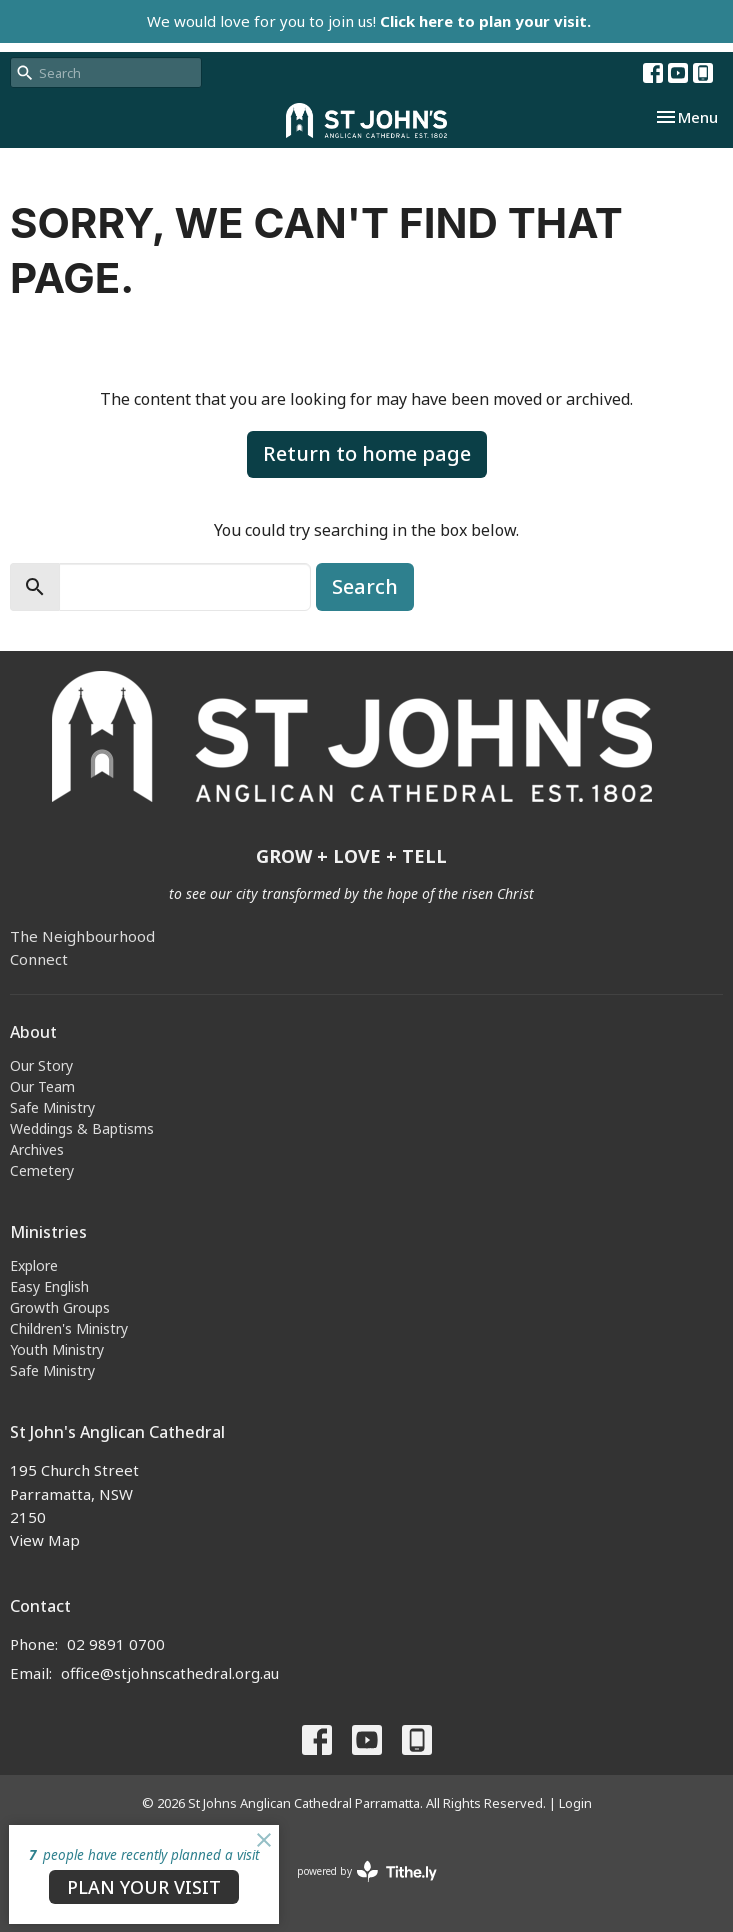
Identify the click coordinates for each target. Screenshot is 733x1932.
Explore (34, 1265)
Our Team (42, 1086)
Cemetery (42, 1170)
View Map (45, 1540)
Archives (37, 1149)
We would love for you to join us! (369, 21)
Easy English (49, 1286)
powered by (367, 1871)
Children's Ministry (69, 1328)
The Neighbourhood (82, 936)
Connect (39, 959)
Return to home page (367, 453)
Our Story (41, 1065)
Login (575, 1803)
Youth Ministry (57, 1349)
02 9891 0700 (116, 1644)
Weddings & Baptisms (82, 1128)
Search (365, 586)
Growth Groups (60, 1307)
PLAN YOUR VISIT (144, 1887)
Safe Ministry (52, 1107)
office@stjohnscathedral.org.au (170, 1673)
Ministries (48, 1232)
